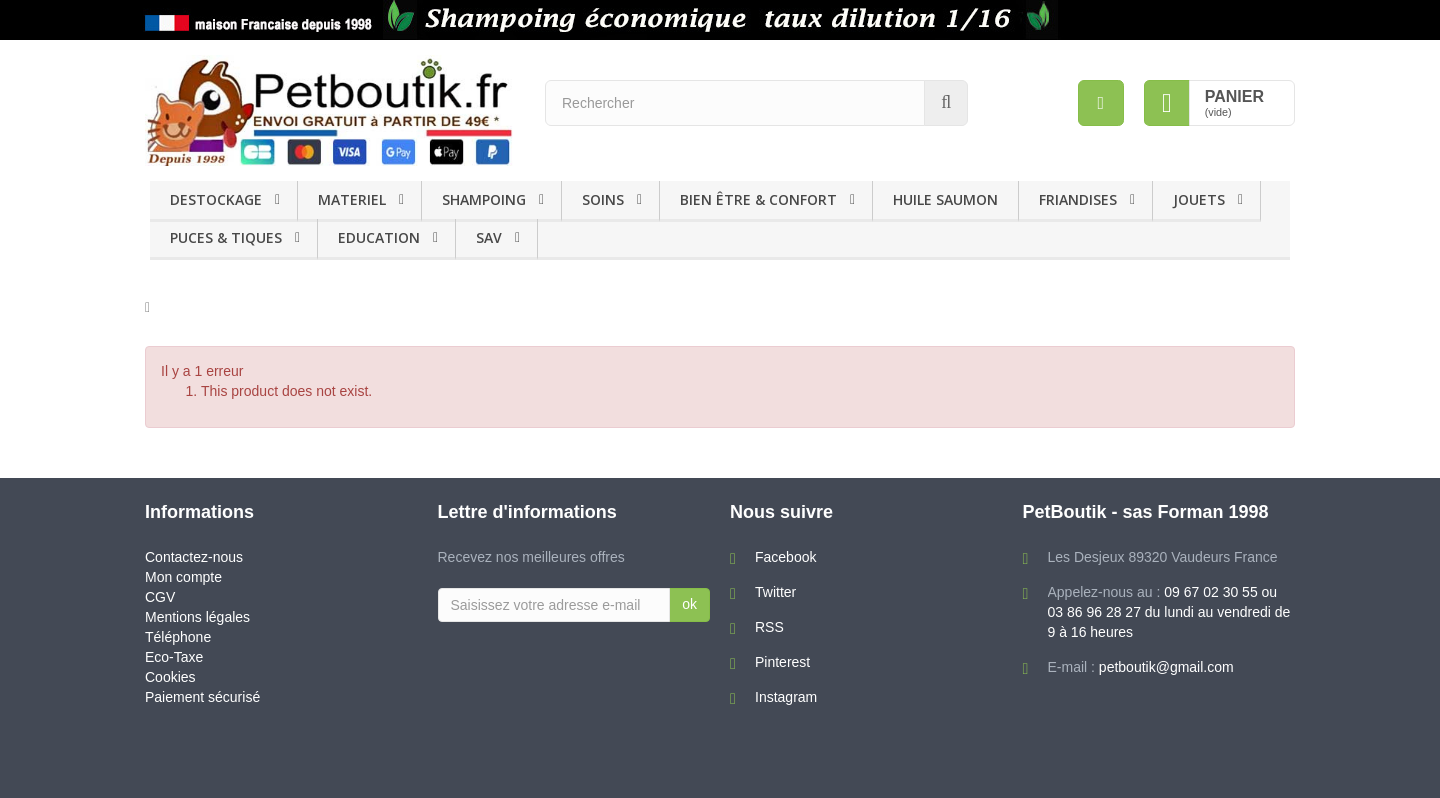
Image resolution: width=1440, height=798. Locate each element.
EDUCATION (379, 237)
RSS (769, 627)
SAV (489, 237)
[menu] (1101, 103)
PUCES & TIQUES (226, 237)
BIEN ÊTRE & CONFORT (758, 199)
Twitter (775, 592)
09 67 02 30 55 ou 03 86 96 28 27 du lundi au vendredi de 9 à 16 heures (1169, 612)
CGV (160, 597)
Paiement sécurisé (202, 697)
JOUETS (1199, 199)
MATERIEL (352, 199)
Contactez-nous (194, 557)
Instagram (786, 697)
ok (689, 604)
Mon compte (183, 577)
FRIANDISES (1078, 199)
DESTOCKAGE (216, 199)
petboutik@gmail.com (1166, 667)
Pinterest (782, 662)
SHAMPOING (484, 199)
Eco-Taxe (174, 657)
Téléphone (178, 637)
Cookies (170, 677)
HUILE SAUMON (945, 199)
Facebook (785, 557)
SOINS (603, 199)
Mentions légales (197, 617)
